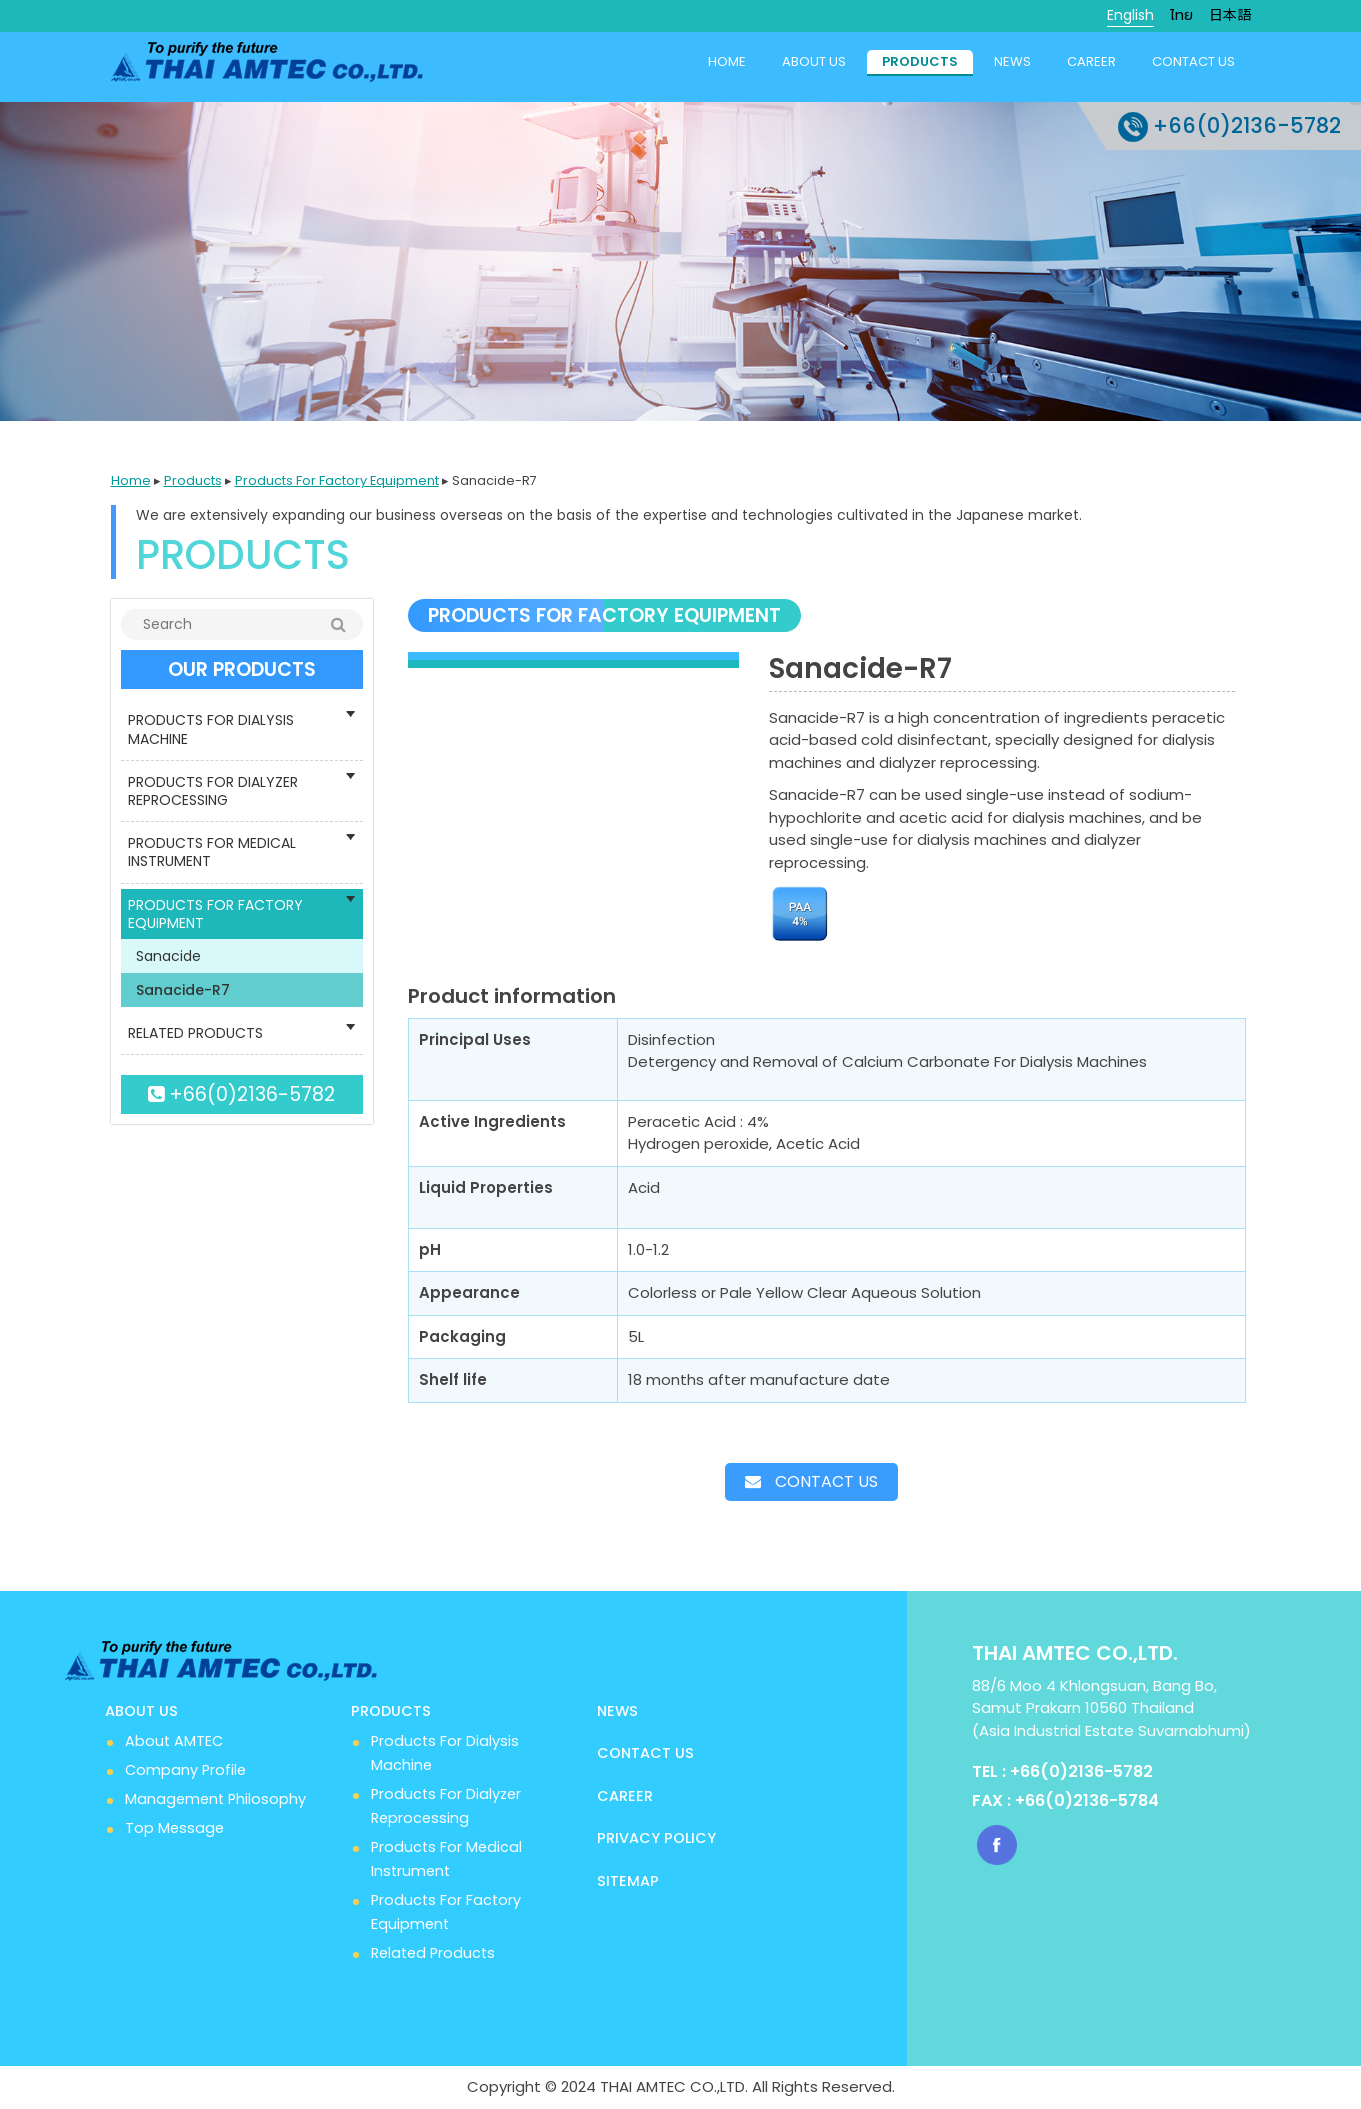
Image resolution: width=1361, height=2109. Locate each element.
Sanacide (168, 956)
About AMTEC (174, 1741)
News (1012, 61)
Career (1091, 61)
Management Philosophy (215, 1799)
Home (727, 61)
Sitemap (628, 1881)
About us (814, 61)
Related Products (433, 1953)
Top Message (174, 1828)
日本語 (1230, 15)
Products (920, 61)
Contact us (1193, 61)
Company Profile (185, 1770)
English (1130, 15)
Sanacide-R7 (183, 990)
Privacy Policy (656, 1838)
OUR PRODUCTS (242, 669)
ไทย (1181, 15)
